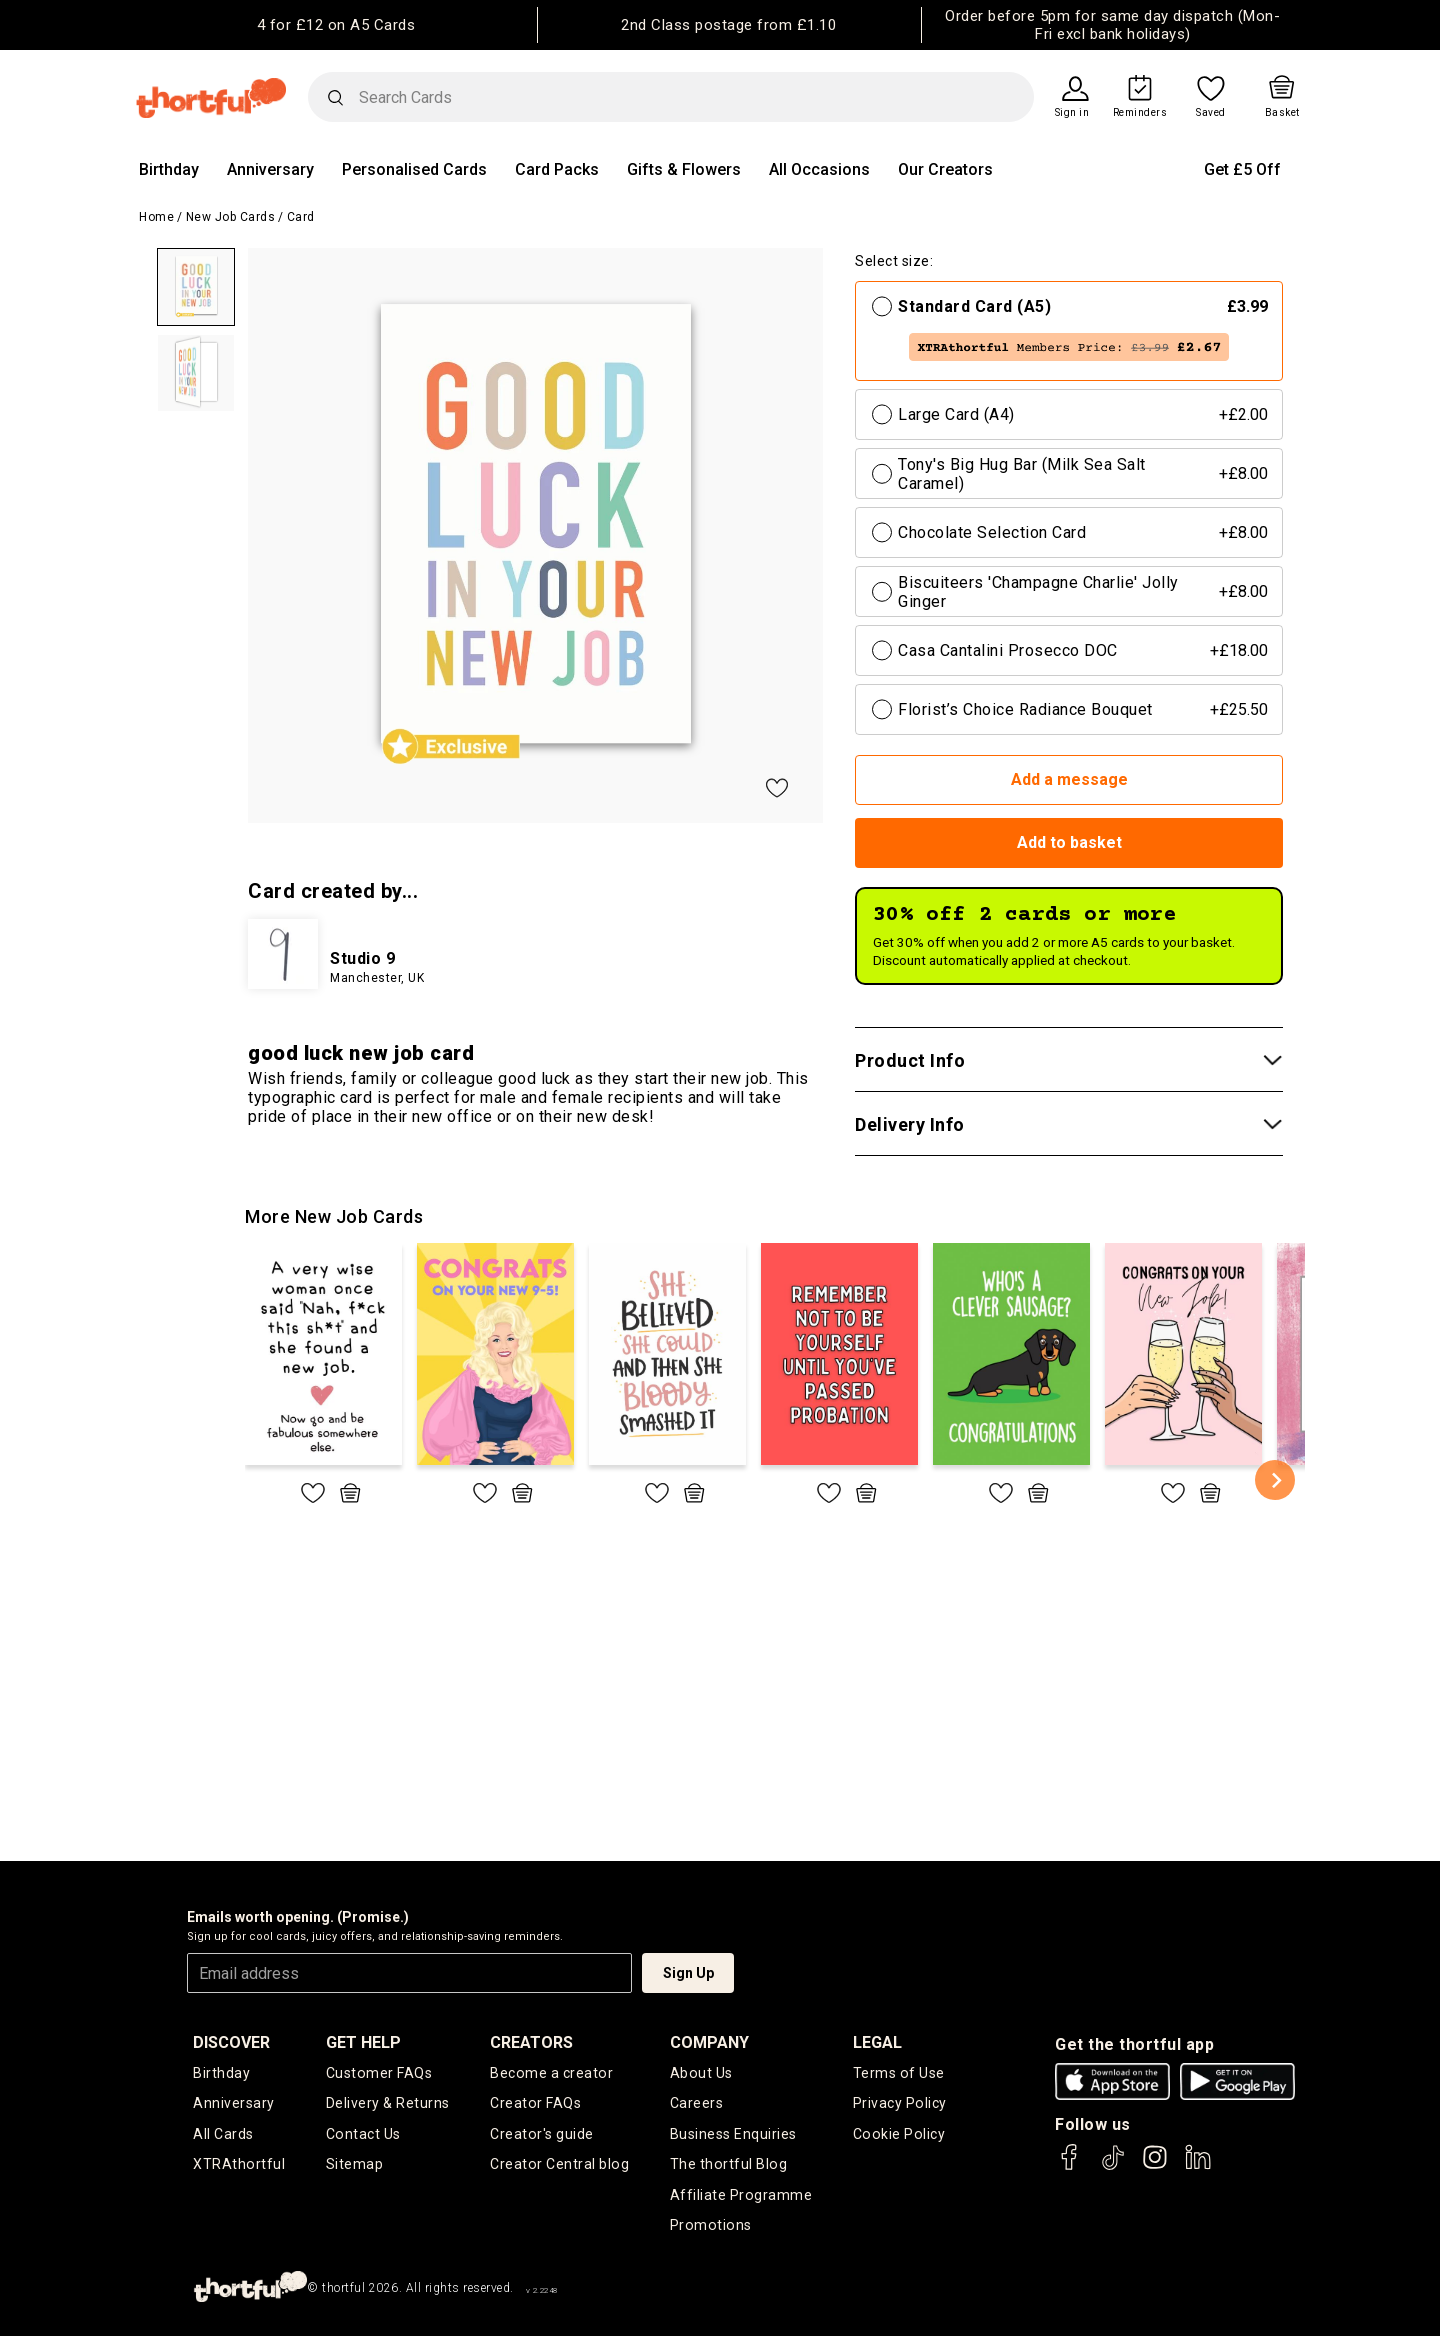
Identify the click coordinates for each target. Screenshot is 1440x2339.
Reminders (1140, 113)
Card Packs (557, 169)
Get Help (363, 2042)
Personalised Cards (414, 169)
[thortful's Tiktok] (1113, 2166)
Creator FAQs (536, 2105)
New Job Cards (231, 217)
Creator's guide (542, 2136)
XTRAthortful (238, 2167)
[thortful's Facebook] (1070, 2166)
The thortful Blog (728, 2167)
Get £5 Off (1242, 169)
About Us (701, 2073)
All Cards (223, 2136)
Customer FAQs (379, 2073)
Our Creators (945, 169)
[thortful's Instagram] (1155, 2166)
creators (532, 2042)
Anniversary (270, 169)
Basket (1282, 113)
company (709, 2042)
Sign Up (688, 1973)
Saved (1211, 113)
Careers (697, 2105)
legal (877, 2042)
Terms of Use (898, 2073)
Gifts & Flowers (684, 169)
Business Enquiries (733, 2136)
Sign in (1072, 113)
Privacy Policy (899, 2105)
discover (231, 2042)
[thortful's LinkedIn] (1198, 2166)
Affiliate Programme (741, 2198)
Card (301, 217)
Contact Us (363, 2136)
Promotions (709, 2229)
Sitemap (355, 2167)
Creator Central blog (559, 2167)
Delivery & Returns (388, 2105)
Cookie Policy (898, 2136)
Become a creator (551, 2073)
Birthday (169, 169)
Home (156, 217)
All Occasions (819, 169)
